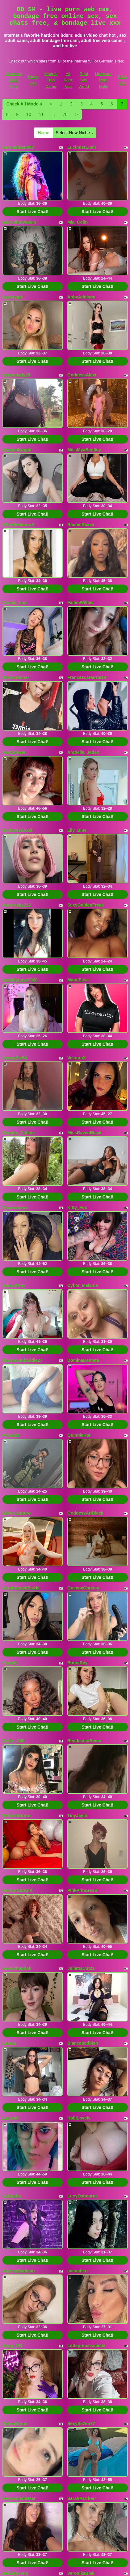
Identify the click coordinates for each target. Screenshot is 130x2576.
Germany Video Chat (14, 80)
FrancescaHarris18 (86, 677)
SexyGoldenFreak (85, 904)
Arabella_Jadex (83, 752)
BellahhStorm (16, 1815)
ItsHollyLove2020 (20, 979)
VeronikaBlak (80, 2573)
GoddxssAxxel (17, 830)
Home (43, 132)
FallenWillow (80, 602)
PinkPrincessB (82, 1890)
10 (28, 114)
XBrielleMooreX (18, 524)
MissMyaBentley (84, 449)
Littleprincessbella (86, 2345)
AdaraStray (14, 1285)
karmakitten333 (18, 147)
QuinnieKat (78, 1435)
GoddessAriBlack (85, 1513)
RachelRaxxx (80, 524)
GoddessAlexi (81, 374)
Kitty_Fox (77, 1207)
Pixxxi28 (11, 1435)
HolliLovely (78, 2117)
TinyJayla (77, 1815)
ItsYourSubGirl (17, 1890)
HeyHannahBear (19, 2498)
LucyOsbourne (82, 2195)
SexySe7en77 (81, 2423)
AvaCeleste (14, 752)
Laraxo (9, 2043)
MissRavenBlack (84, 1132)
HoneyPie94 (14, 1057)
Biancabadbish (82, 2043)
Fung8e (10, 1662)
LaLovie (10, 2117)
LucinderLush (81, 147)
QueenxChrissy (83, 1587)
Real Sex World (83, 80)
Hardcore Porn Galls (103, 80)
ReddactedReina (84, 1740)
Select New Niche (74, 132)
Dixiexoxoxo (15, 1207)
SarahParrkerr (81, 2498)
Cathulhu (11, 2195)
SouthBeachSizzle (21, 1587)
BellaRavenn (15, 2573)
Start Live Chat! (32, 211)
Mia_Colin (77, 222)
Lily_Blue (76, 830)
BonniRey (77, 1662)
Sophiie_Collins (18, 1132)
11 (41, 114)
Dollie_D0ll (13, 1740)
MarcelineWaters (19, 222)
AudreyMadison (18, 2270)
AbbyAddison (81, 296)
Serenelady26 (16, 374)
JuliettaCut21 (80, 1968)
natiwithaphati (16, 1968)
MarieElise (78, 979)
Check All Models (24, 103)
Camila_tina (14, 602)
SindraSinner (15, 677)
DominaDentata (83, 1360)
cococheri (77, 2270)
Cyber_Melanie (82, 1285)
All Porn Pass (67, 80)
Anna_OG (12, 2345)
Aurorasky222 (16, 904)
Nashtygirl (12, 296)
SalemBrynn (15, 2423)
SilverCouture (16, 1513)
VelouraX (76, 1057)
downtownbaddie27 (22, 1360)
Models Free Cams (50, 80)
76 (65, 114)
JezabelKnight (17, 449)
